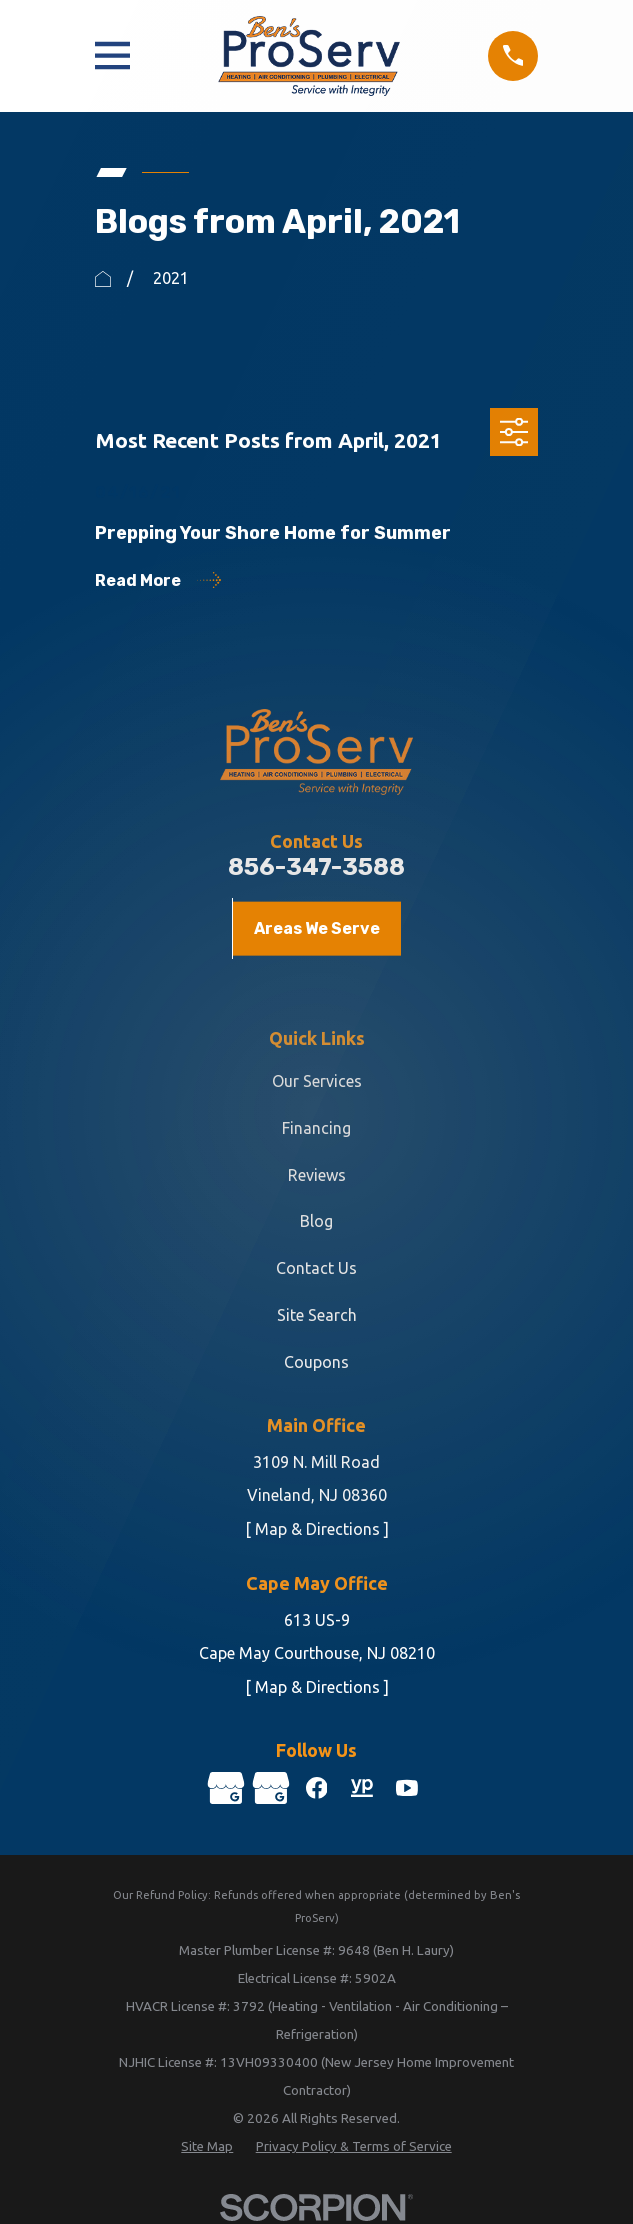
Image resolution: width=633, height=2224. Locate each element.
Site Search (317, 1315)
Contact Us (316, 1268)
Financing (316, 1128)
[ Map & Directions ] (317, 1529)
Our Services (317, 1081)
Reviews (317, 1175)
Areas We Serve (317, 928)
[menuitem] (207, 2148)
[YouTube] (408, 1788)
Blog (316, 1221)
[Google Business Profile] (225, 1788)
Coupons (316, 1362)
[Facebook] (316, 1788)
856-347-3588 (316, 867)
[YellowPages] (362, 1788)
